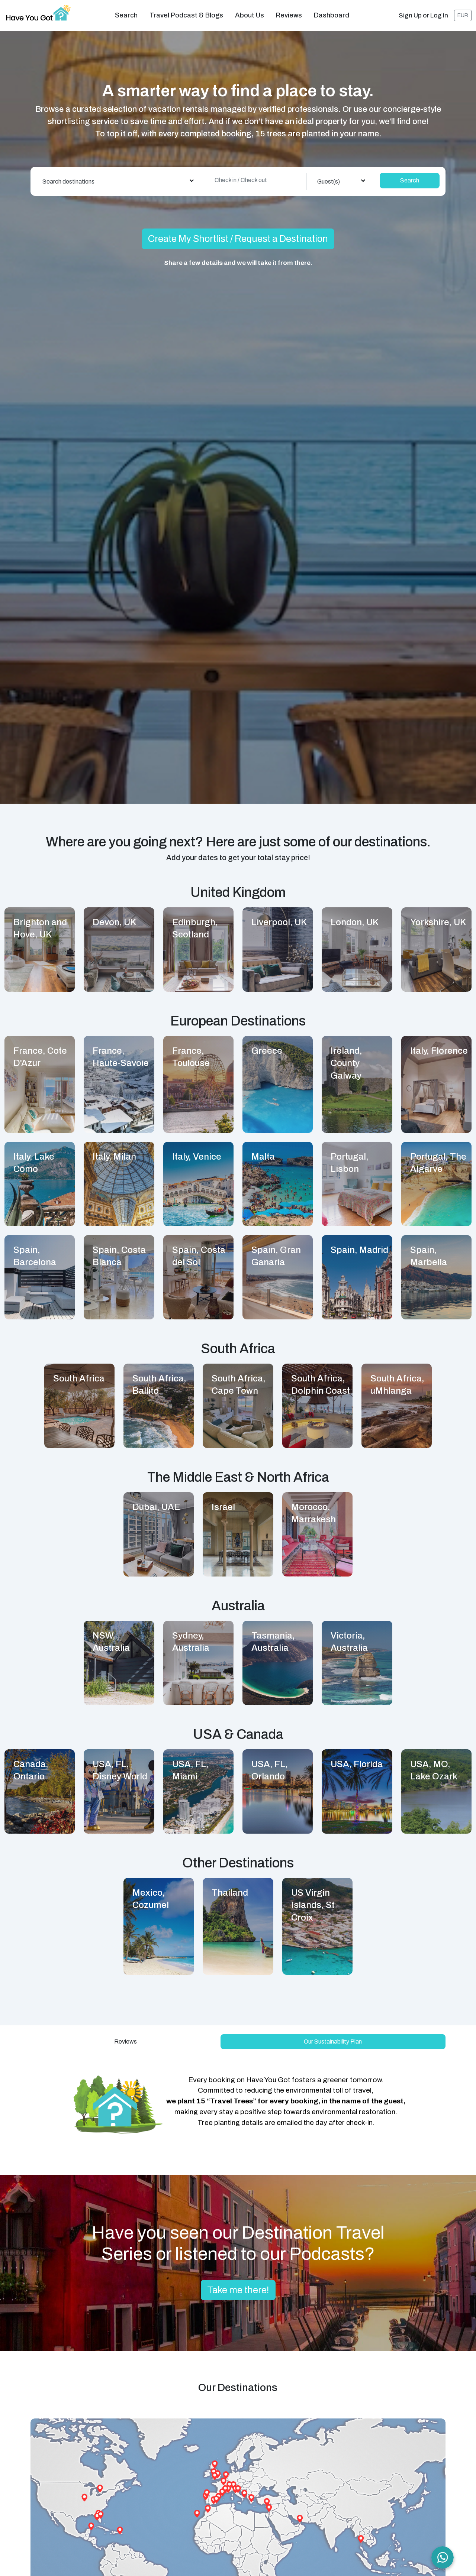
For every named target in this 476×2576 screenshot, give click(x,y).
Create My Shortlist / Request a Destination (238, 234)
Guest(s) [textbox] (328, 176)
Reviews (289, 12)
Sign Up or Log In (423, 12)
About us (249, 12)
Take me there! (238, 2285)
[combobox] (117, 176)
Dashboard (331, 12)
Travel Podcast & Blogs (186, 12)
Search (126, 12)
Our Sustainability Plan (333, 2036)
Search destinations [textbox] (68, 176)
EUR (462, 13)
